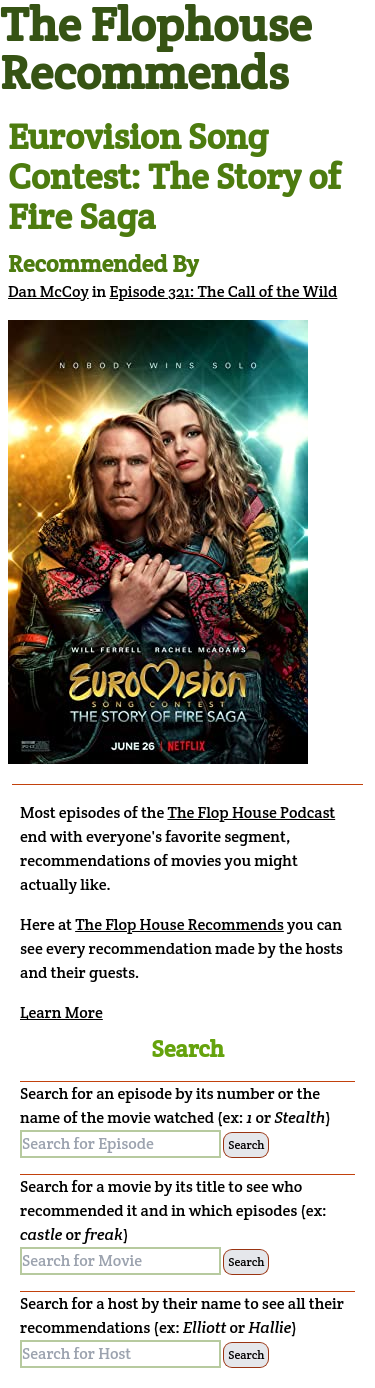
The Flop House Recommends (179, 924)
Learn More (61, 1012)
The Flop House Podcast (251, 812)
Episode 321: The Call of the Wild (224, 291)
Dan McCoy (48, 291)
